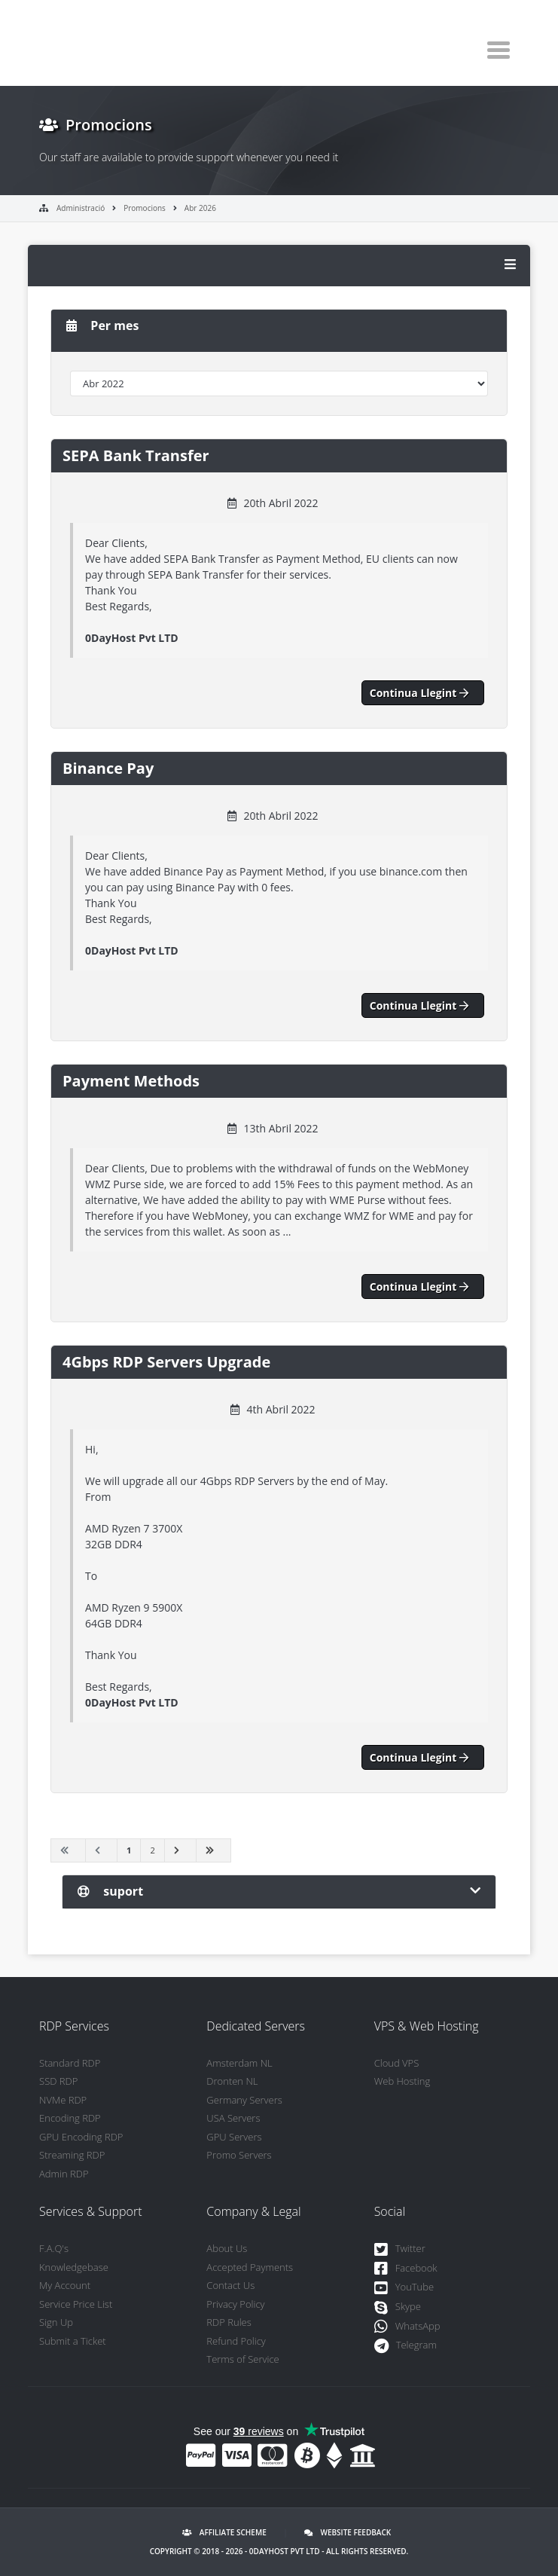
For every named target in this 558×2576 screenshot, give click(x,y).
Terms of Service (242, 2359)
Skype (397, 2307)
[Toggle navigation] (498, 50)
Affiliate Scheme (224, 2532)
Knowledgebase (73, 2267)
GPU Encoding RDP (81, 2137)
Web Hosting (402, 2081)
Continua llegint (423, 693)
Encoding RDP (70, 2118)
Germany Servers (244, 2100)
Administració (80, 208)
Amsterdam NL (239, 2063)
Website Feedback (347, 2532)
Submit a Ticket (72, 2341)
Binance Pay (108, 768)
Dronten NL (232, 2081)
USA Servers (233, 2118)
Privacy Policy (235, 2304)
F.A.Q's (54, 2248)
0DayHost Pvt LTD (284, 2551)
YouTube (404, 2288)
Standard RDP (69, 2063)
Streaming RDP (72, 2155)
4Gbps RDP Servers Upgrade (166, 1362)
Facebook (406, 2269)
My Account (64, 2285)
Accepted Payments (249, 2267)
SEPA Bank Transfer (136, 455)
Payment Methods (131, 1081)
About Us (226, 2248)
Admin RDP (64, 2173)
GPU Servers (233, 2137)
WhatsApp (407, 2327)
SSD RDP (58, 2081)
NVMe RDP (63, 2100)
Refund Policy (235, 2341)
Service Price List (75, 2304)
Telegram (405, 2346)
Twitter (399, 2249)
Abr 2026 (200, 208)
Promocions (144, 208)
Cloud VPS (396, 2063)
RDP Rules (228, 2322)
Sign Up (56, 2322)
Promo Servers (238, 2155)
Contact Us (230, 2285)
